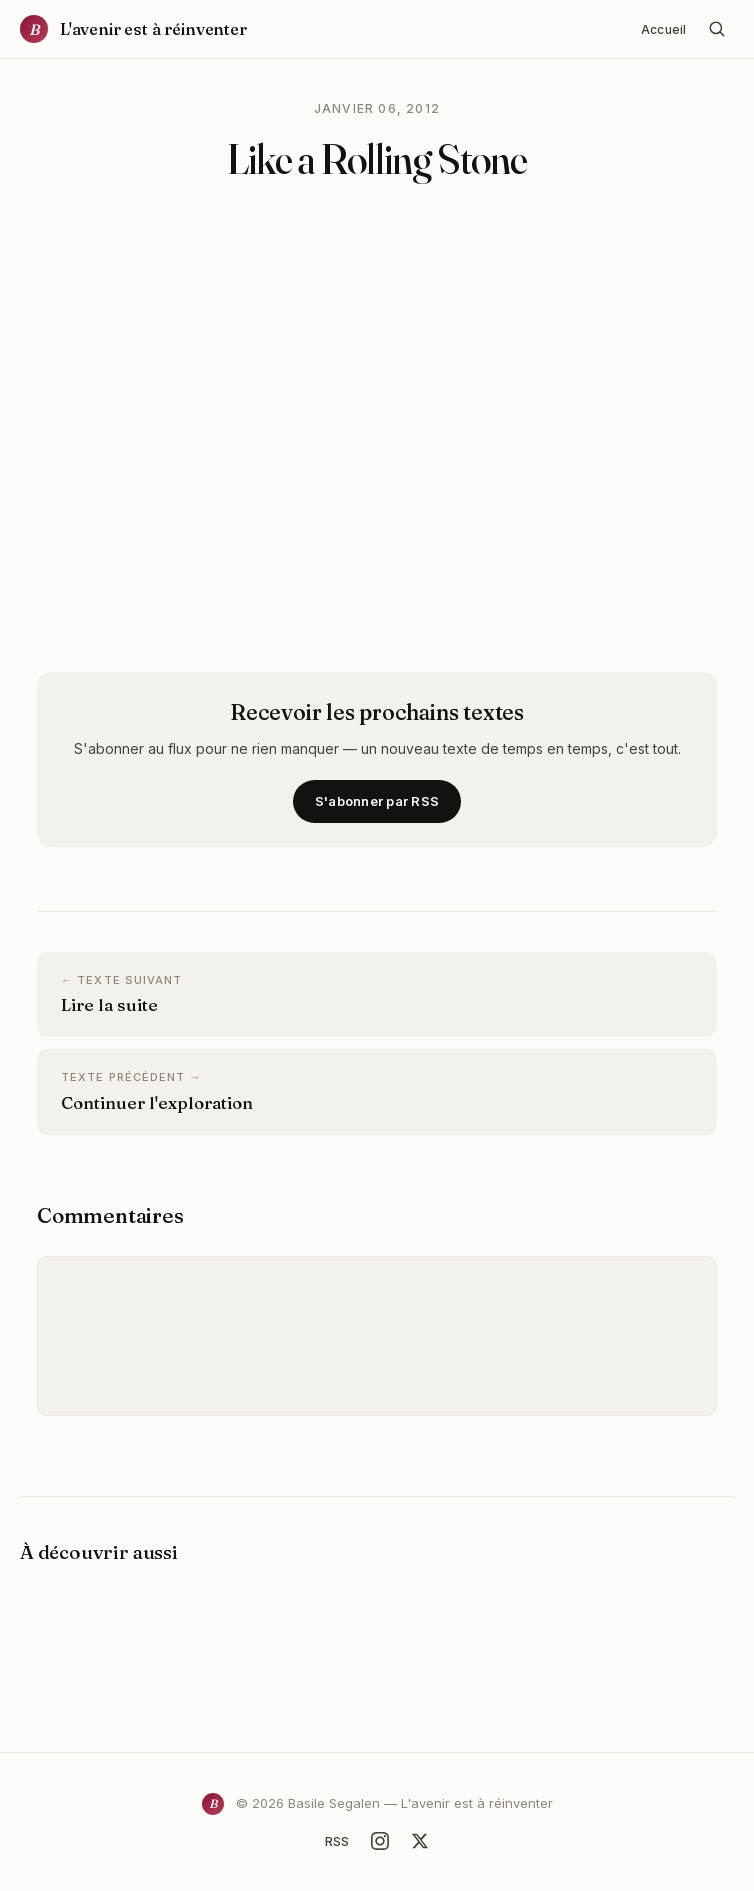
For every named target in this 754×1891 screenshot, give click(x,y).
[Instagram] (380, 1841)
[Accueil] (133, 29)
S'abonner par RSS (377, 801)
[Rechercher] (717, 29)
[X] (420, 1841)
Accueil (663, 29)
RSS (337, 1841)
